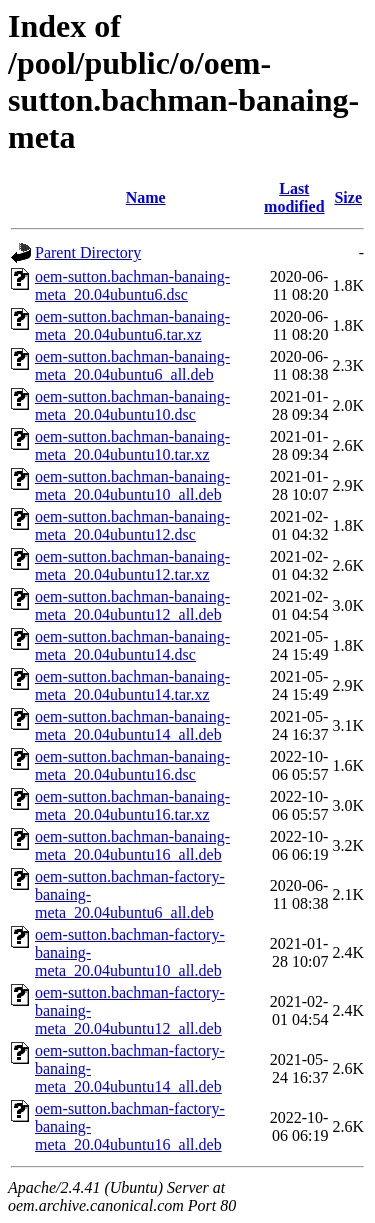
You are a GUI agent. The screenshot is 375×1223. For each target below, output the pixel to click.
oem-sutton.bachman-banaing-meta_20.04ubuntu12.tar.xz (132, 565)
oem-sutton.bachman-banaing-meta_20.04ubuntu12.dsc (132, 525)
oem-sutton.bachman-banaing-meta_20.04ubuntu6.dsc (132, 285)
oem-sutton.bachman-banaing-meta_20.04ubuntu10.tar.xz (132, 445)
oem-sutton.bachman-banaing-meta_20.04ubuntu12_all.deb (132, 605)
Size (348, 197)
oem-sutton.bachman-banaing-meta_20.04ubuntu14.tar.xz (132, 685)
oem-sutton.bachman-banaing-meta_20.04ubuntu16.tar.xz (132, 805)
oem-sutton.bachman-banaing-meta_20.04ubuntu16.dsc (132, 765)
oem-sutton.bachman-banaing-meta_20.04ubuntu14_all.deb (132, 725)
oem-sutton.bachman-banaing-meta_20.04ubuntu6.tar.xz (132, 325)
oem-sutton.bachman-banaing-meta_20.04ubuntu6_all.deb (132, 365)
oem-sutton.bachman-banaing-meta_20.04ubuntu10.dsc (132, 405)
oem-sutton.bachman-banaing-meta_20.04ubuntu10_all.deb (132, 485)
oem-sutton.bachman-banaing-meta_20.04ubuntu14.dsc (132, 645)
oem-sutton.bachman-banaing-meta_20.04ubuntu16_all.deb (132, 845)
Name (146, 197)
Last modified (294, 197)
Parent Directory (88, 252)
